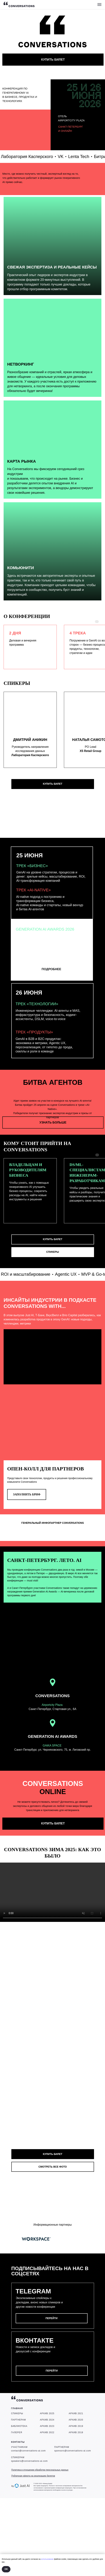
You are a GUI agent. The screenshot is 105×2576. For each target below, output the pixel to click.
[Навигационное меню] (99, 4)
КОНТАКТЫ (18, 2442)
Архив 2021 (76, 2413)
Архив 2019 (76, 2426)
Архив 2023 (47, 2426)
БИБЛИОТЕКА (19, 2426)
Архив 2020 (76, 2420)
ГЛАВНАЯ (17, 2408)
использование (47, 2559)
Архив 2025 (47, 2413)
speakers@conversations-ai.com (29, 2461)
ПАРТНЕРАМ (18, 2420)
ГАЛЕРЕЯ (16, 2432)
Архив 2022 (47, 2432)
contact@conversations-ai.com (28, 2450)
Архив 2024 (47, 2420)
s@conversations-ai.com (77, 2450)
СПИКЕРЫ (17, 2413)
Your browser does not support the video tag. (52, 1892)
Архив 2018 (76, 2432)
